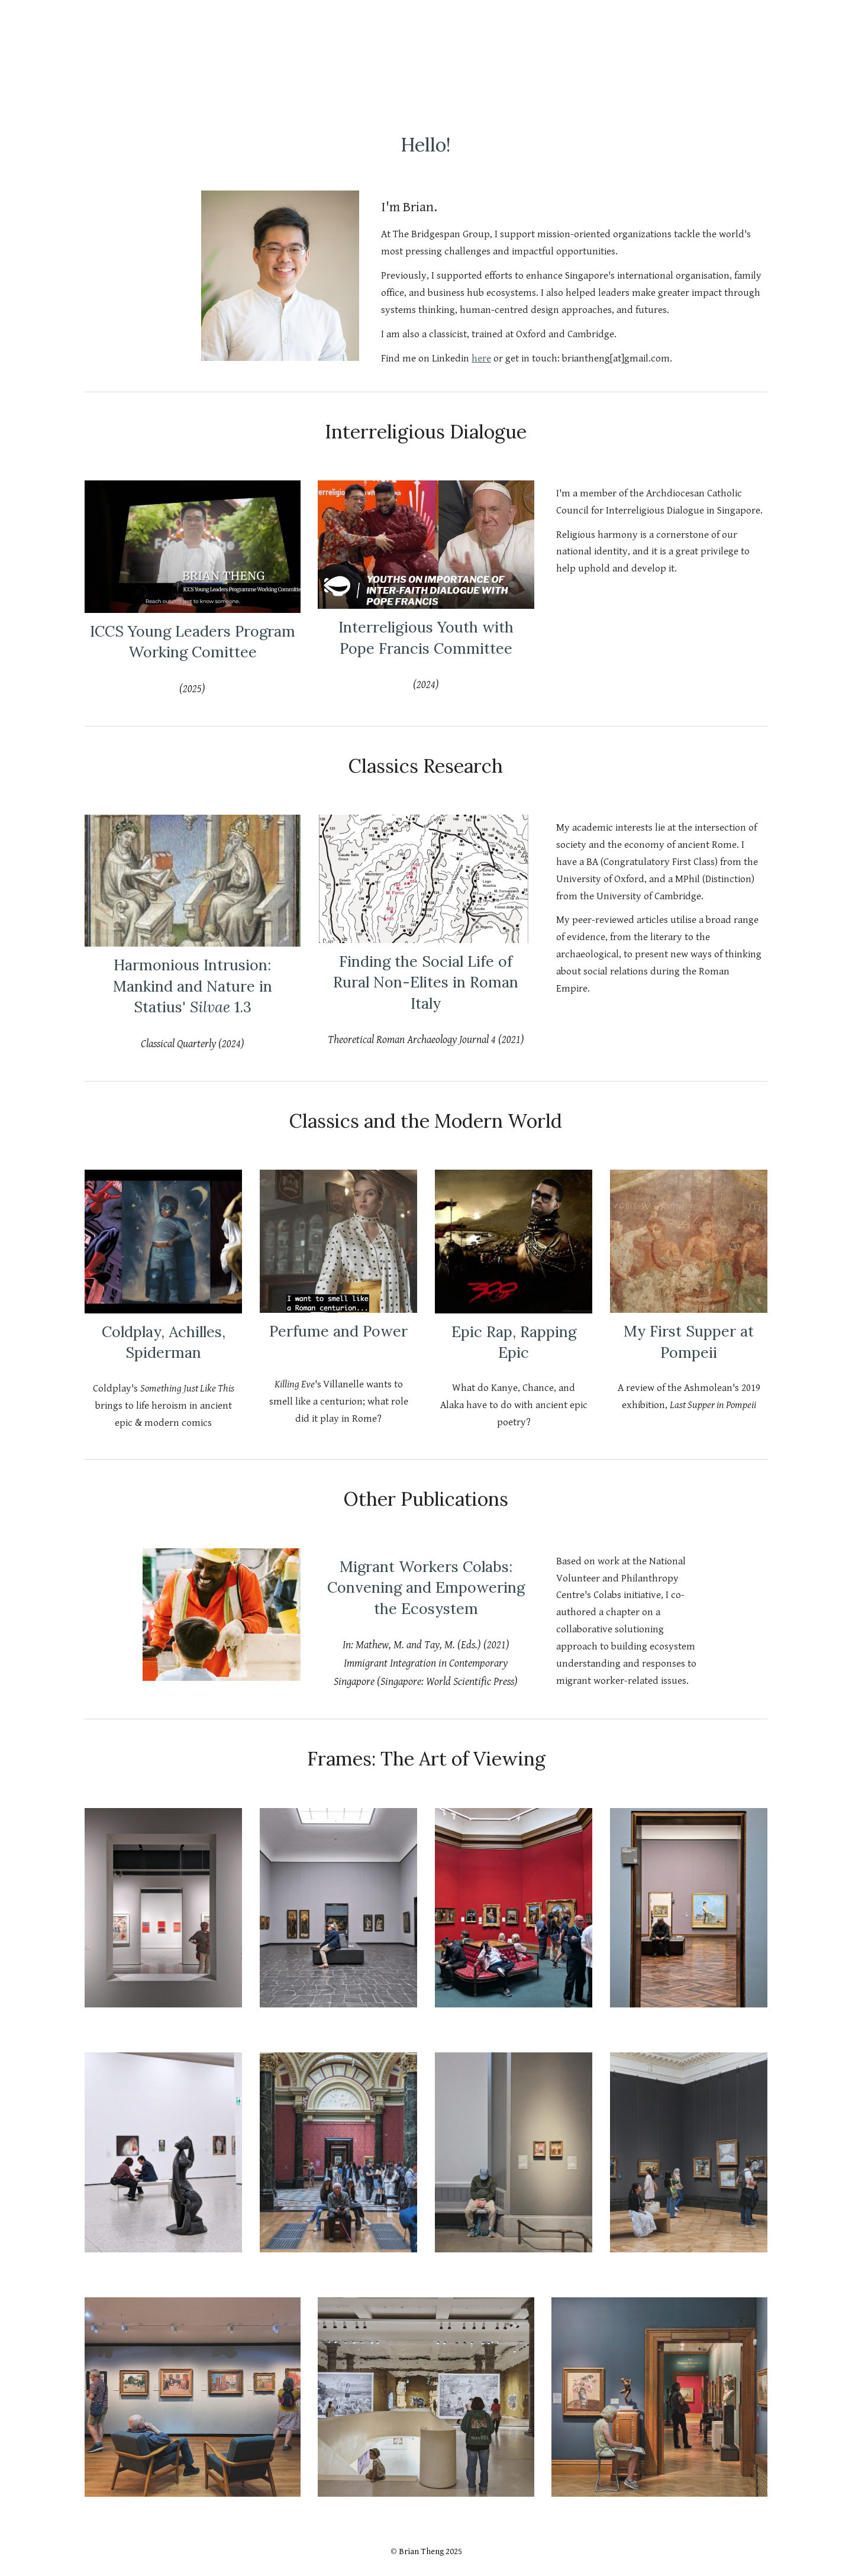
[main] (426, 141)
